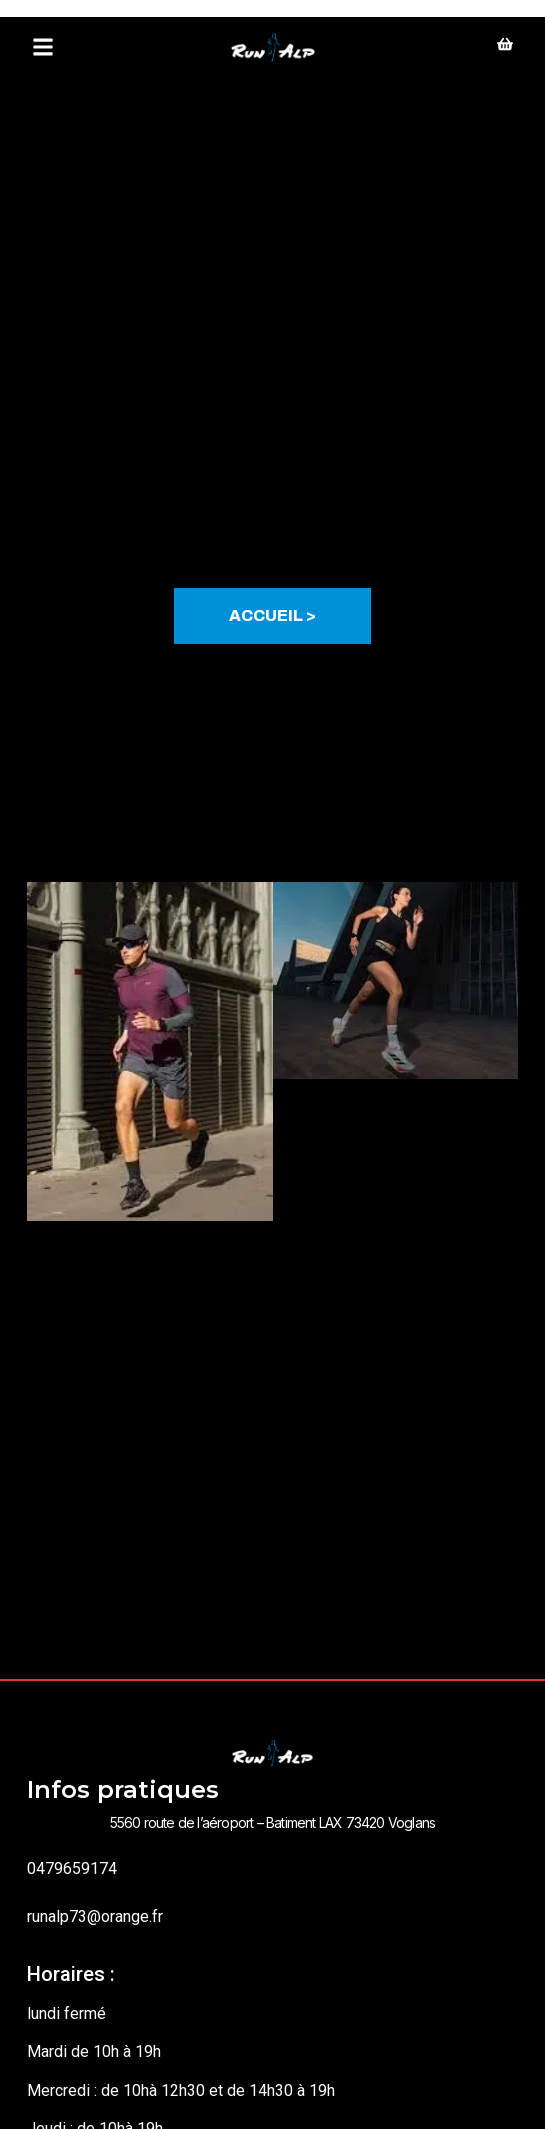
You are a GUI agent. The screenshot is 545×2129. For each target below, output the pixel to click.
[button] (43, 47)
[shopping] (505, 47)
